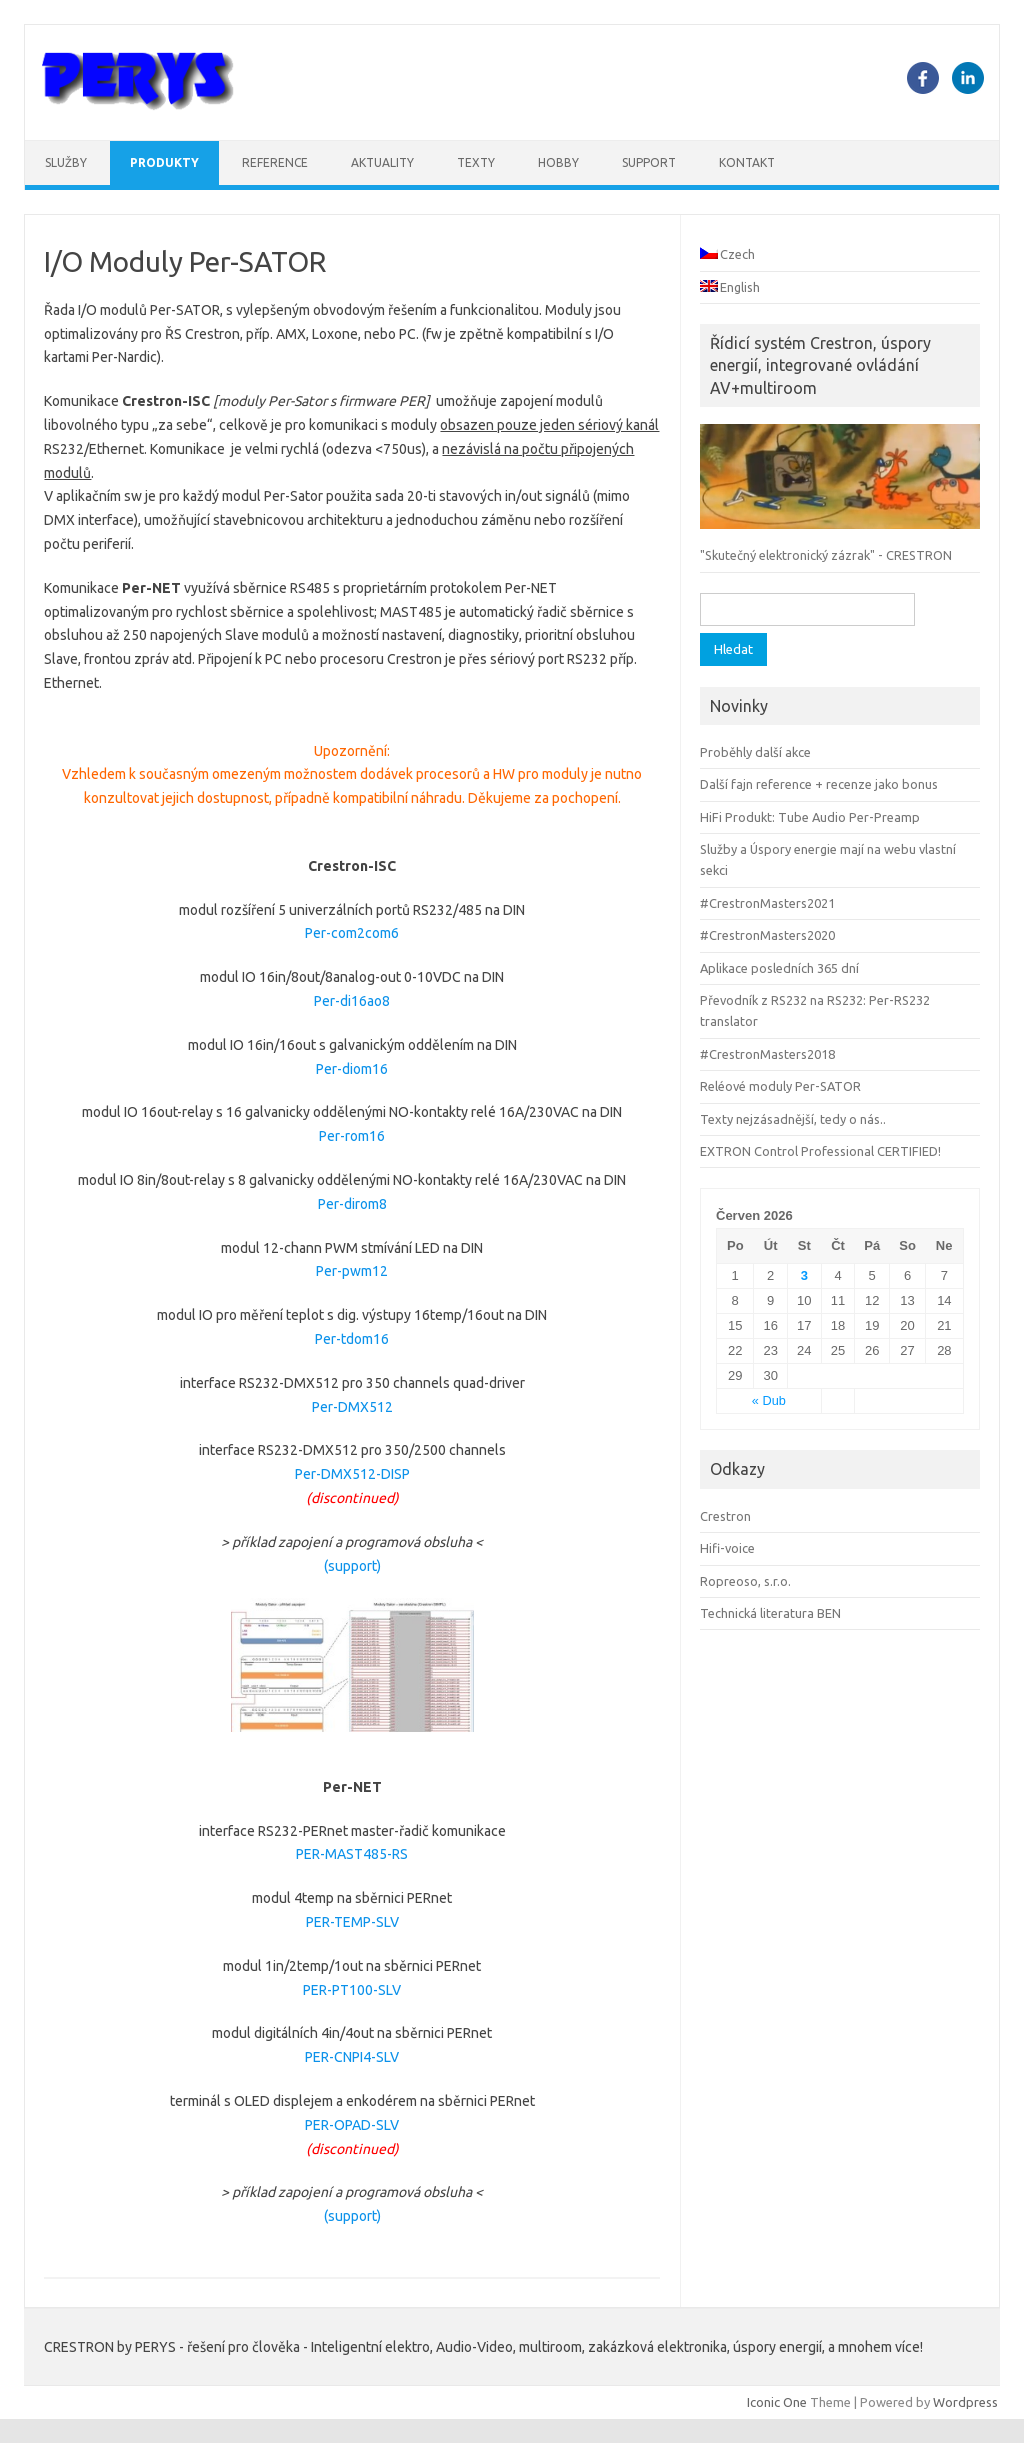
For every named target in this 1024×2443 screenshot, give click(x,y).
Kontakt (747, 162)
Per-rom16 (352, 1136)
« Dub (769, 1400)
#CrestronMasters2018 (767, 1054)
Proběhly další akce (755, 752)
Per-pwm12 (352, 1271)
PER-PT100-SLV (352, 1990)
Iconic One (777, 2402)
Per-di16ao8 (352, 1001)
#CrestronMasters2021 (767, 903)
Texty (476, 162)
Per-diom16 (352, 1069)
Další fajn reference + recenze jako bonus (819, 784)
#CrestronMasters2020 (767, 935)
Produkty (164, 162)
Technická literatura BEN (770, 1613)
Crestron (725, 1516)
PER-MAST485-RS (352, 1854)
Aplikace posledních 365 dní (779, 968)
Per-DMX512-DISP (352, 1474)
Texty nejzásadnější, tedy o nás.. (793, 1119)
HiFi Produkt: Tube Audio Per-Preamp (810, 817)
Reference (275, 162)
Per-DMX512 (352, 1407)
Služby (66, 162)
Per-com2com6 (352, 933)
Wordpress (965, 2402)
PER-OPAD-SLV (352, 2125)
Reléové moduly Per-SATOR (780, 1086)
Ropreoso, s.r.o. (745, 1581)
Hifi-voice (727, 1548)
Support (649, 162)
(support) (352, 1566)
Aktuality (382, 162)
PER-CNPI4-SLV (352, 2057)
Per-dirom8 (352, 1204)
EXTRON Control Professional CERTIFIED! (820, 1151)
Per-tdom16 (352, 1339)
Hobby (558, 162)
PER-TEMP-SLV (352, 1922)
